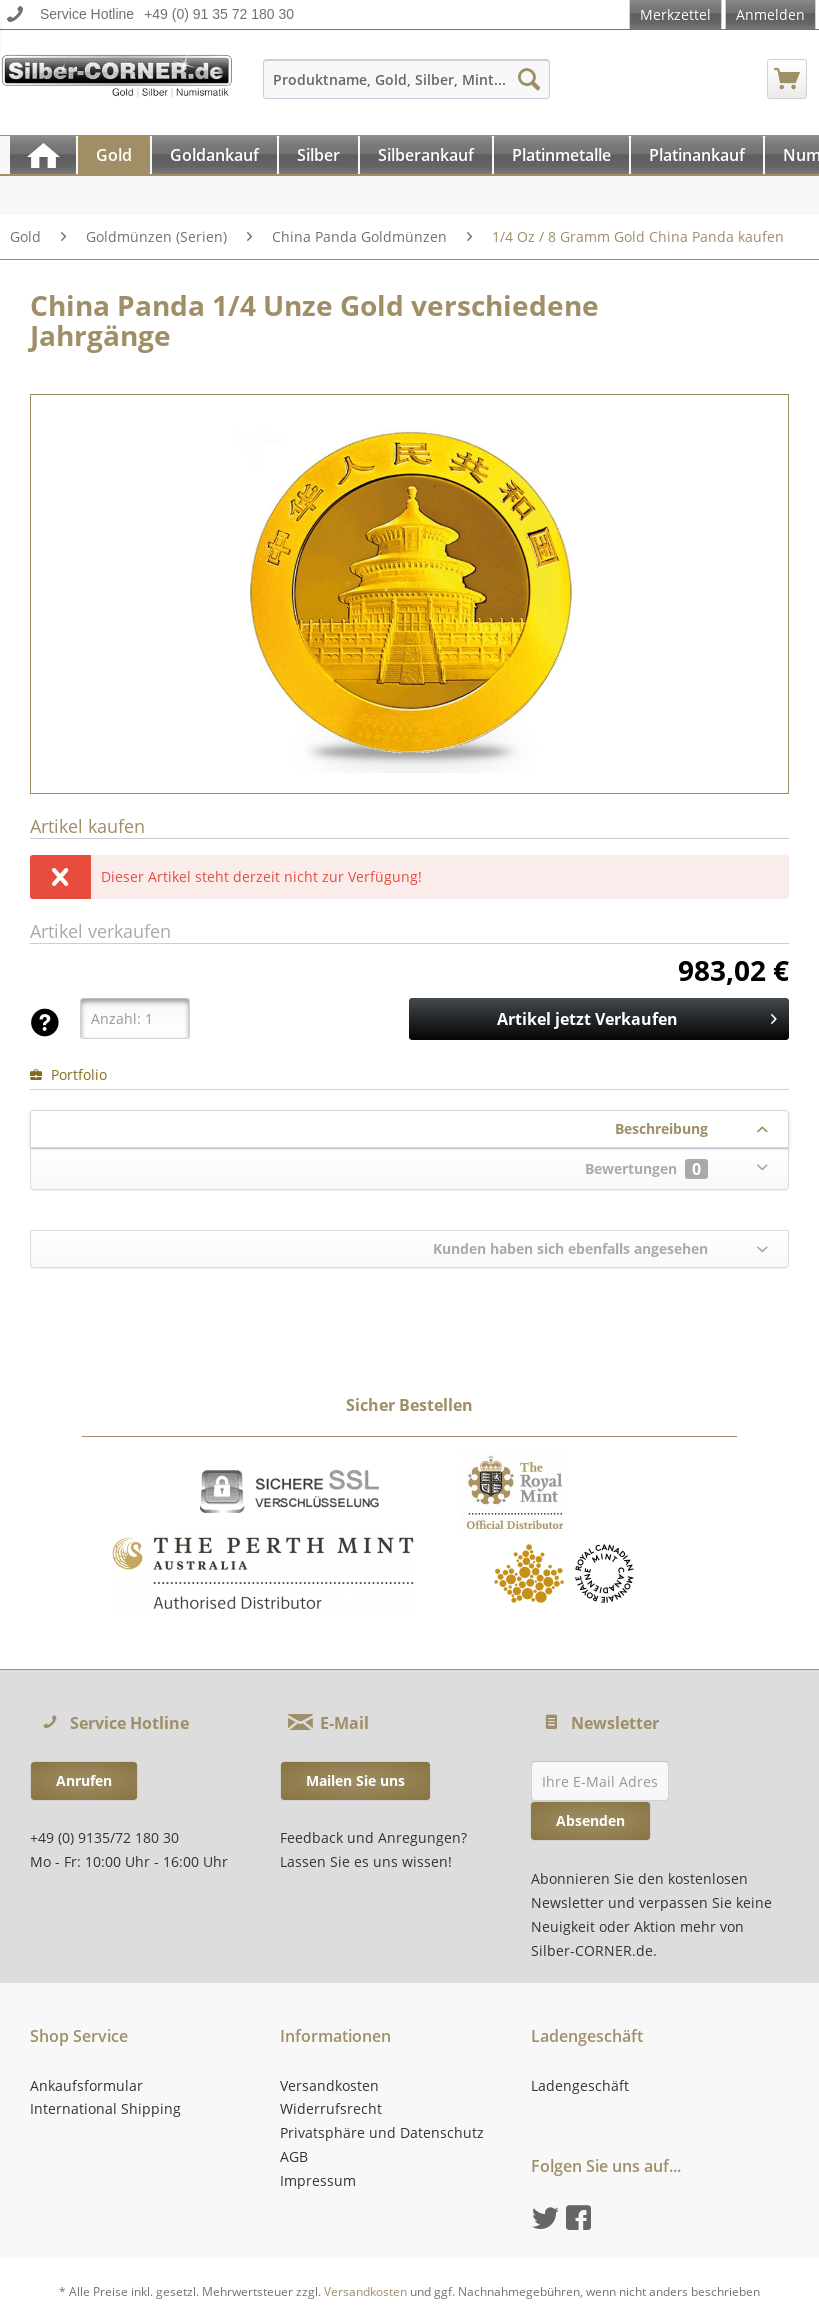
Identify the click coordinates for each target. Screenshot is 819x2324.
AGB (294, 2156)
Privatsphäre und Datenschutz (382, 2132)
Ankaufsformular (86, 2085)
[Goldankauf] (214, 155)
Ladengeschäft (580, 2085)
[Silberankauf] (426, 155)
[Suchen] (529, 79)
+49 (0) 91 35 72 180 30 (219, 14)
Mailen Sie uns (355, 1780)
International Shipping (105, 2108)
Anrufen (84, 1780)
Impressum (318, 2180)
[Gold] (114, 155)
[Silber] (318, 155)
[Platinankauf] (697, 155)
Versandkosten (329, 2085)
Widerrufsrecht (331, 2108)
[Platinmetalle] (561, 155)
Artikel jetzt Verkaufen (637, 1016)
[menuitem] (406, 88)
